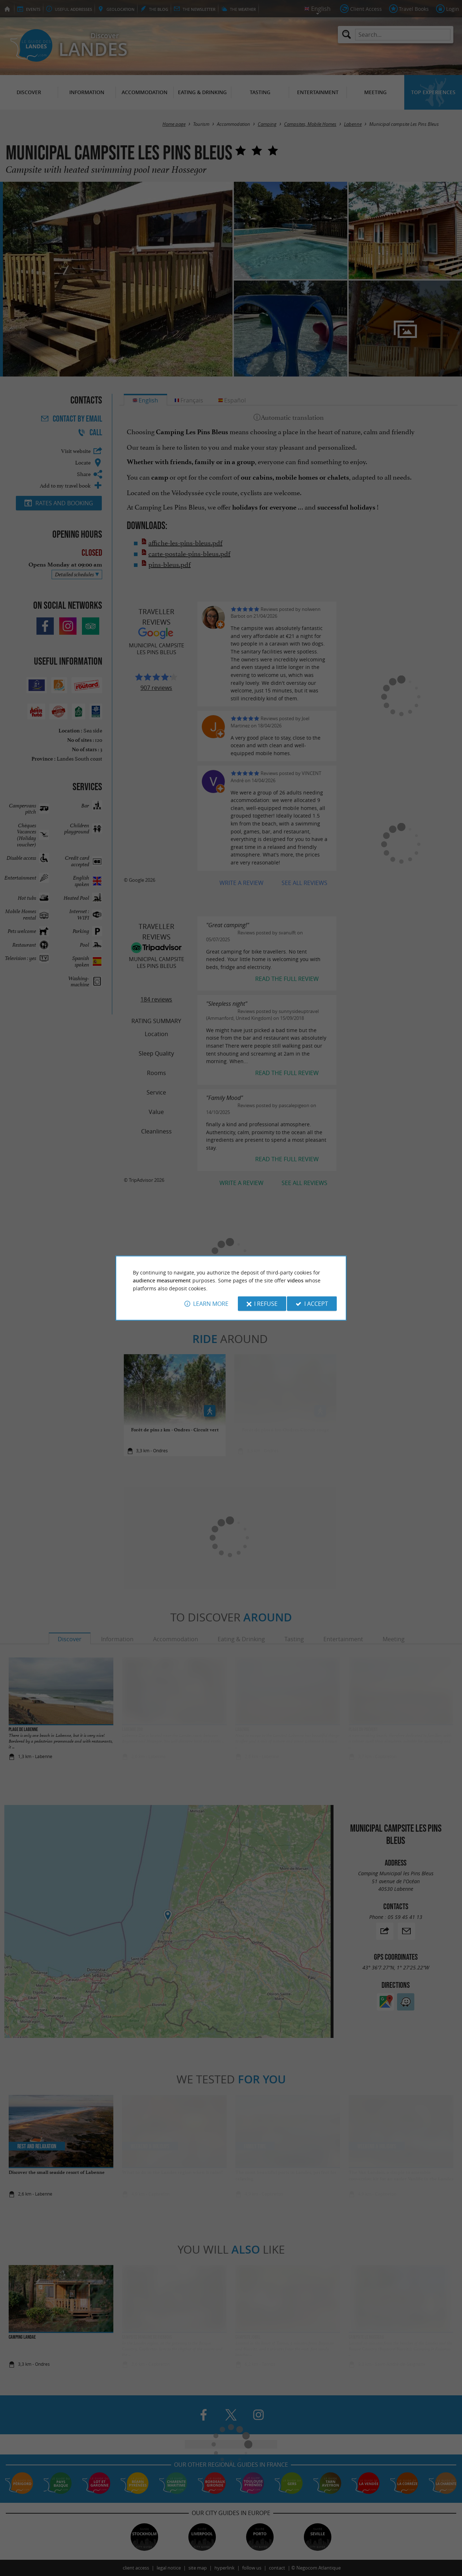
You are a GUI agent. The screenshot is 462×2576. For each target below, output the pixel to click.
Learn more (210, 1304)
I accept (316, 1304)
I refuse (266, 1304)
